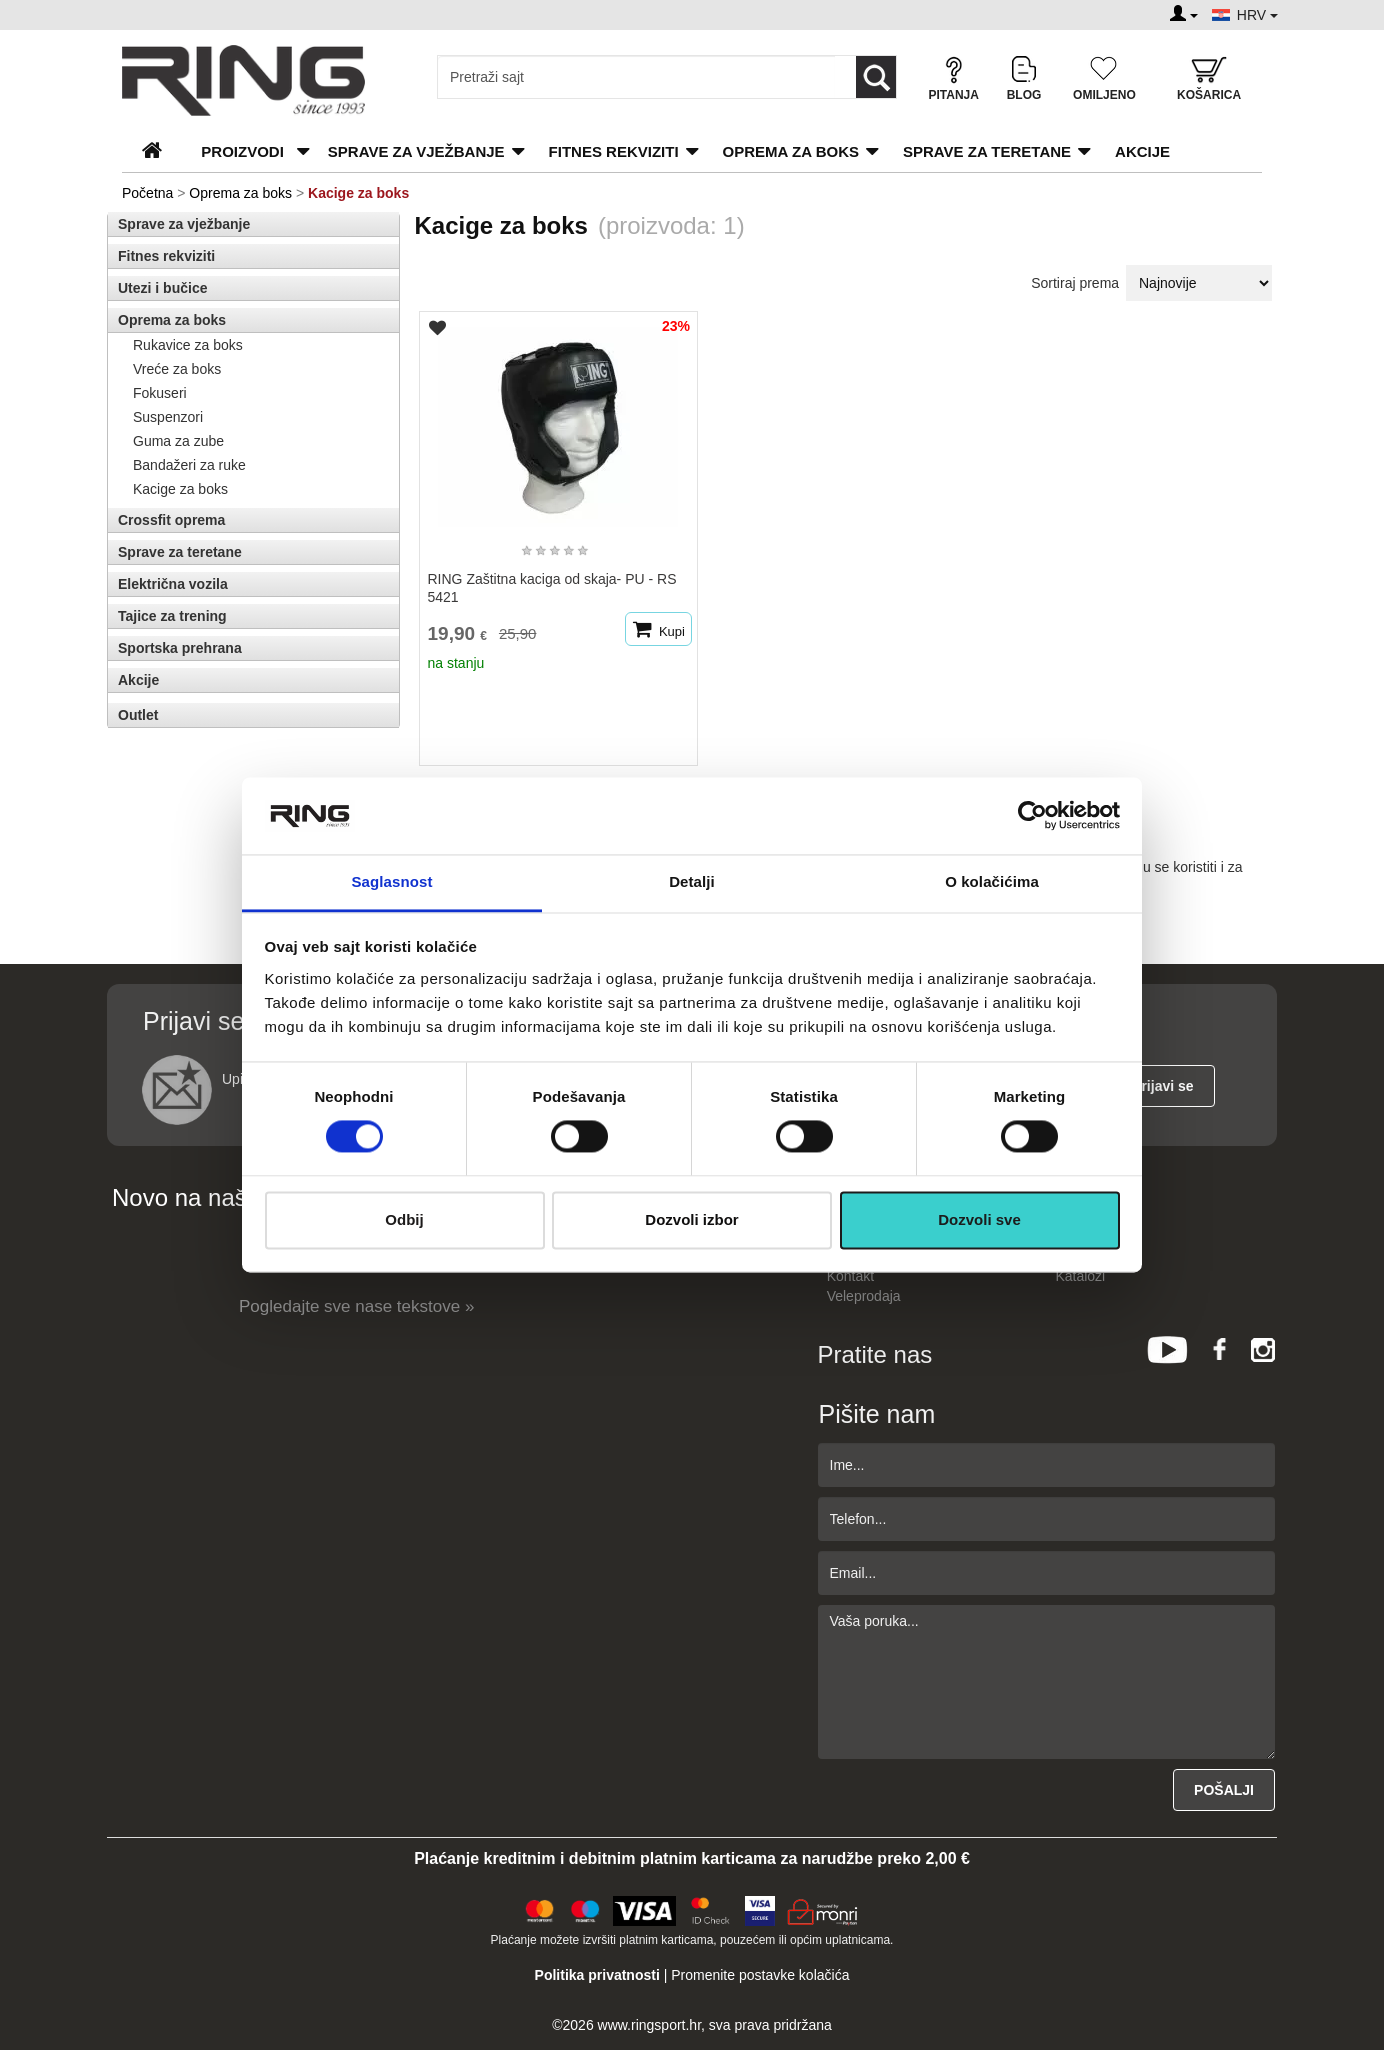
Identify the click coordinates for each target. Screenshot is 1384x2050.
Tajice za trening (172, 616)
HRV (1257, 15)
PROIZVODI (242, 151)
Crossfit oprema (171, 520)
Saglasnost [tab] (391, 881)
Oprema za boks (791, 151)
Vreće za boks (177, 369)
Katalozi (1080, 1276)
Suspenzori (168, 417)
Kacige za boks (180, 489)
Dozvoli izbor (691, 1219)
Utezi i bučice (162, 288)
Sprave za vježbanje (416, 151)
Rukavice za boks (188, 345)
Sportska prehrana (180, 648)
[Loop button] (876, 77)
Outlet (138, 715)
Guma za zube (178, 441)
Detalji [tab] (692, 881)
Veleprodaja (864, 1296)
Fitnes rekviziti (614, 151)
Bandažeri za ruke (189, 465)
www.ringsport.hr (649, 2025)
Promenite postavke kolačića (760, 1975)
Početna (147, 193)
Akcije (1142, 151)
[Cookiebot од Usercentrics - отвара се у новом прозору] (1032, 816)
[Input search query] (636, 77)
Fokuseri (160, 393)
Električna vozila (173, 584)
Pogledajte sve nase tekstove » (356, 1306)
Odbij (404, 1219)
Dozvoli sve (979, 1219)
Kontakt (850, 1276)
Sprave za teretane (987, 151)
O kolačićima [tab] (992, 881)
